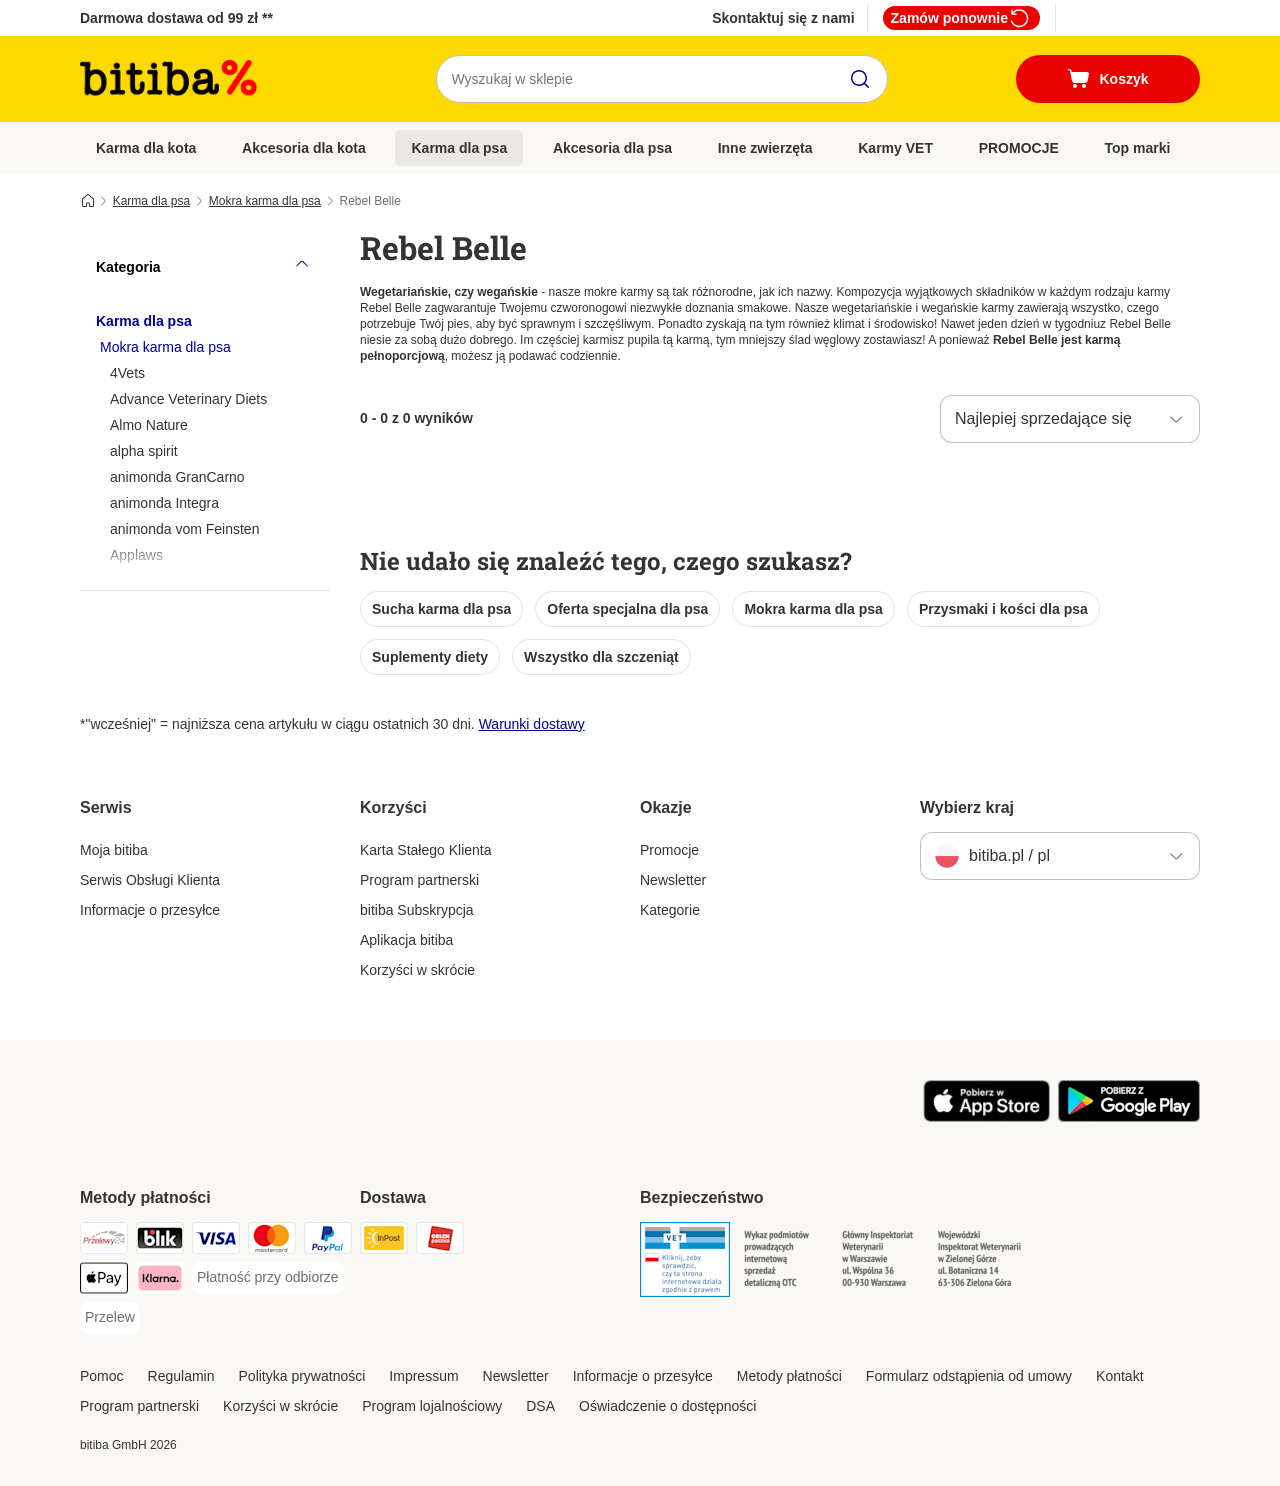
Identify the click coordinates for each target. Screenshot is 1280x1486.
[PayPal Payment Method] (328, 1241)
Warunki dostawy (532, 724)
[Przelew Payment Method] (110, 1318)
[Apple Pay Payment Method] (104, 1281)
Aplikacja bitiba (406, 940)
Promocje (669, 850)
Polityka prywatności (302, 1376)
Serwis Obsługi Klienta (150, 880)
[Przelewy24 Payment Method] (104, 1241)
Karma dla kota (146, 148)
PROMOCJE (1019, 148)
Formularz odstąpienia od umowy (969, 1376)
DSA (540, 1406)
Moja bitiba (114, 850)
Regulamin (181, 1376)
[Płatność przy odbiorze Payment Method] (268, 1278)
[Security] (685, 1263)
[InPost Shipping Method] (384, 1241)
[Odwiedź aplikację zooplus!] (986, 1117)
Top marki (1137, 148)
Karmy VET (895, 148)
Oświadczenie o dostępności (667, 1406)
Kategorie (670, 910)
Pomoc (102, 1376)
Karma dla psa (459, 148)
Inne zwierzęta (765, 148)
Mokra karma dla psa (265, 201)
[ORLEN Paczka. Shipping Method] (440, 1241)
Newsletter (673, 880)
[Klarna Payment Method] (160, 1281)
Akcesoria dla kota (304, 148)
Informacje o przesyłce (150, 910)
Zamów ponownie (961, 18)
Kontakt (1119, 1376)
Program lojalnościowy (432, 1406)
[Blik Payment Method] (160, 1241)
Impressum (423, 1376)
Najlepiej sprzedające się (1043, 418)
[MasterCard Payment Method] (272, 1241)
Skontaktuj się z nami (783, 18)
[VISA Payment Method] (216, 1241)
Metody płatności (789, 1376)
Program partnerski (419, 880)
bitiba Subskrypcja (417, 910)
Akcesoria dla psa (612, 148)
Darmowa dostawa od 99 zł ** (176, 18)
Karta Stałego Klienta (426, 850)
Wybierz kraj (967, 807)
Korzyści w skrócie (417, 970)
